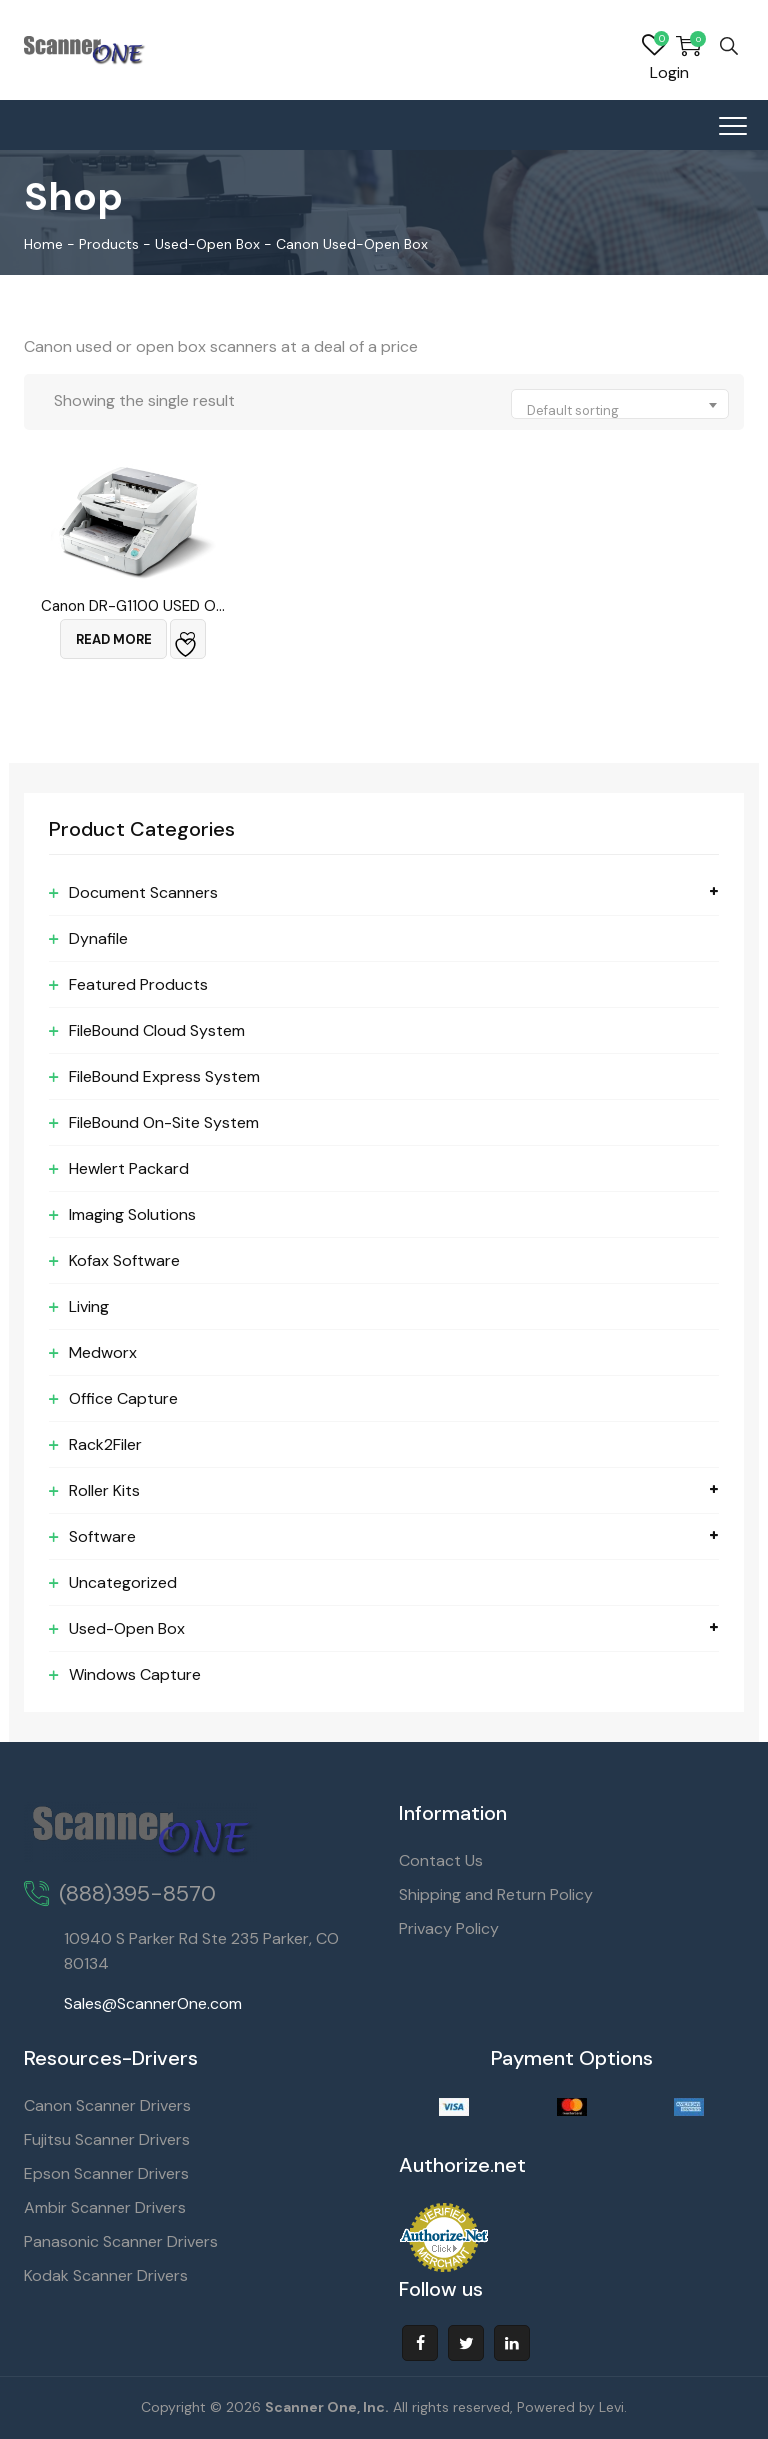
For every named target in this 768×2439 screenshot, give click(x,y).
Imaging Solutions (132, 1214)
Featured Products (138, 984)
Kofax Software (124, 1260)
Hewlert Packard (129, 1168)
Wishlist (654, 46)
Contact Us (441, 1860)
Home (43, 244)
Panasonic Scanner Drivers (121, 2241)
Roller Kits (104, 1490)
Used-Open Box (127, 1628)
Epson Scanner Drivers (106, 2173)
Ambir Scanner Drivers (105, 2207)
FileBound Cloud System (157, 1030)
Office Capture (123, 1398)
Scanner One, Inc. (327, 2407)
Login (669, 72)
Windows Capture (135, 1674)
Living (89, 1306)
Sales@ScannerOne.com (153, 2003)
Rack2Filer (105, 1444)
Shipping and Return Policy (496, 1894)
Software (102, 1536)
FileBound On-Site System (164, 1122)
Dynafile (98, 938)
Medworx (103, 1352)
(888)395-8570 (137, 1893)
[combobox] (620, 404)
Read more (114, 639)
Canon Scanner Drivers (107, 2105)
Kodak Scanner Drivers (106, 2275)
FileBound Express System (164, 1076)
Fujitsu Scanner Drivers (107, 2139)
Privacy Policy (449, 1928)
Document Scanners (143, 892)
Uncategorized (123, 1582)
